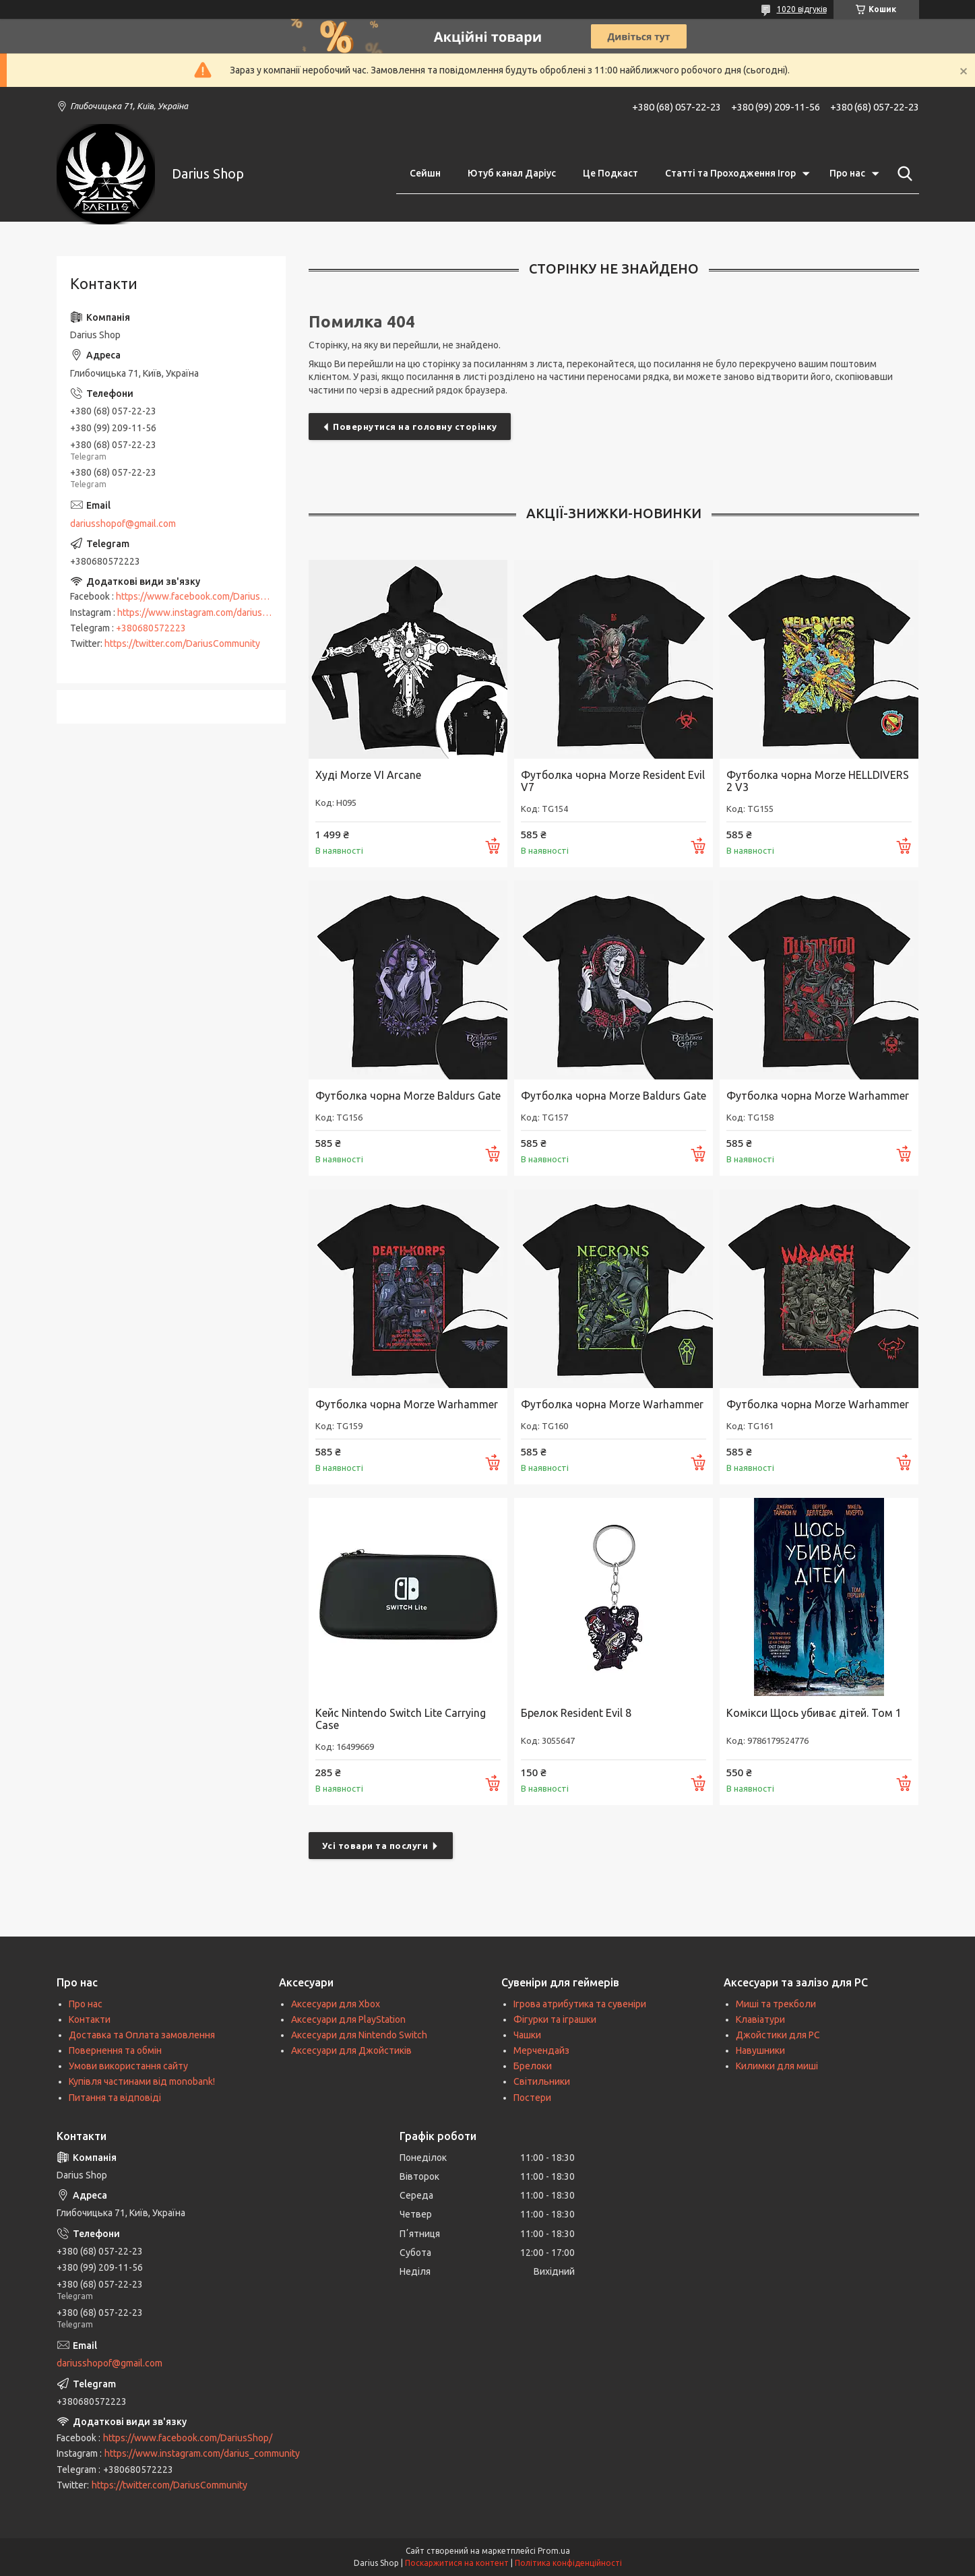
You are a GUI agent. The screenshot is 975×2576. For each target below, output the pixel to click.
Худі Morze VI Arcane (368, 775)
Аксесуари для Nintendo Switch (359, 2035)
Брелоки (532, 2066)
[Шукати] (902, 173)
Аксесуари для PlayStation (348, 2019)
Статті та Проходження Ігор (730, 173)
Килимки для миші (777, 2066)
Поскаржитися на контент (457, 2562)
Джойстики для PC (778, 2035)
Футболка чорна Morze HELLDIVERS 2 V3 (817, 781)
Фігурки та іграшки (554, 2019)
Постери (532, 2097)
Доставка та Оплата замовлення (142, 2035)
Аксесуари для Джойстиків (351, 2050)
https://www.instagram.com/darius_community (215, 612)
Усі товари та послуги (375, 1845)
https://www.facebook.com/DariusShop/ (200, 596)
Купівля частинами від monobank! (142, 2081)
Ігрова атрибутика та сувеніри (579, 2004)
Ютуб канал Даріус (512, 173)
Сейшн (425, 173)
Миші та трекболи (776, 2004)
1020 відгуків (802, 9)
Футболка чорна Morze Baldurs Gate (408, 1096)
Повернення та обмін (115, 2050)
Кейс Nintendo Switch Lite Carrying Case (400, 1719)
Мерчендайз (541, 2050)
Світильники (541, 2081)
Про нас (847, 173)
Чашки (527, 2035)
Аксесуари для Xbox (335, 2004)
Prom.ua (554, 2550)
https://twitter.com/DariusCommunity (182, 643)
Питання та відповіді (115, 2097)
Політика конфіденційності (568, 2562)
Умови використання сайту (128, 2066)
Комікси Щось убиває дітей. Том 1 (814, 1713)
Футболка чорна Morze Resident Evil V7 (613, 781)
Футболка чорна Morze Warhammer (817, 1096)
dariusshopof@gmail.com (123, 523)
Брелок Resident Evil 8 (576, 1713)
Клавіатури (760, 2019)
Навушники (760, 2050)
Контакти (90, 2019)
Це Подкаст (610, 173)
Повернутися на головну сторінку (415, 426)
